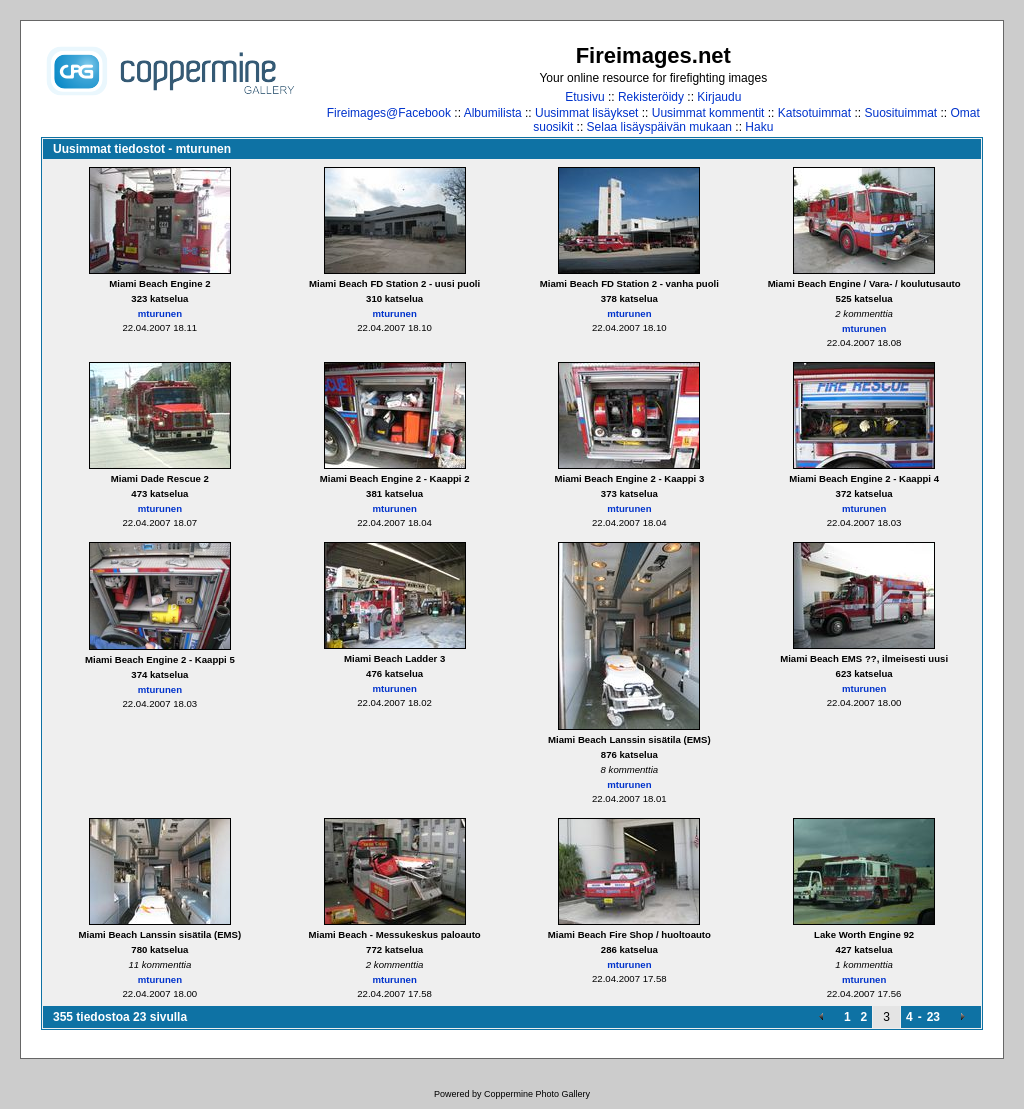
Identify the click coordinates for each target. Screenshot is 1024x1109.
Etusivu (584, 97)
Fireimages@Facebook (389, 113)
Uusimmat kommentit (708, 113)
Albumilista (493, 113)
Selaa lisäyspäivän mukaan (659, 127)
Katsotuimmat (814, 113)
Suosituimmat (900, 113)
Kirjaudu (719, 97)
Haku (759, 127)
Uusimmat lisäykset (586, 113)
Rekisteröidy (651, 97)
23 (933, 1017)
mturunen (160, 313)
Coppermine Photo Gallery (537, 1094)
